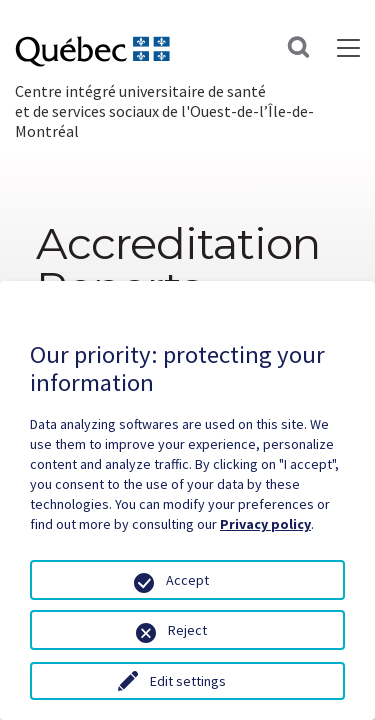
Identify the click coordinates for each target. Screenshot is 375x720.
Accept (187, 580)
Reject (187, 630)
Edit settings (188, 681)
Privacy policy (265, 524)
